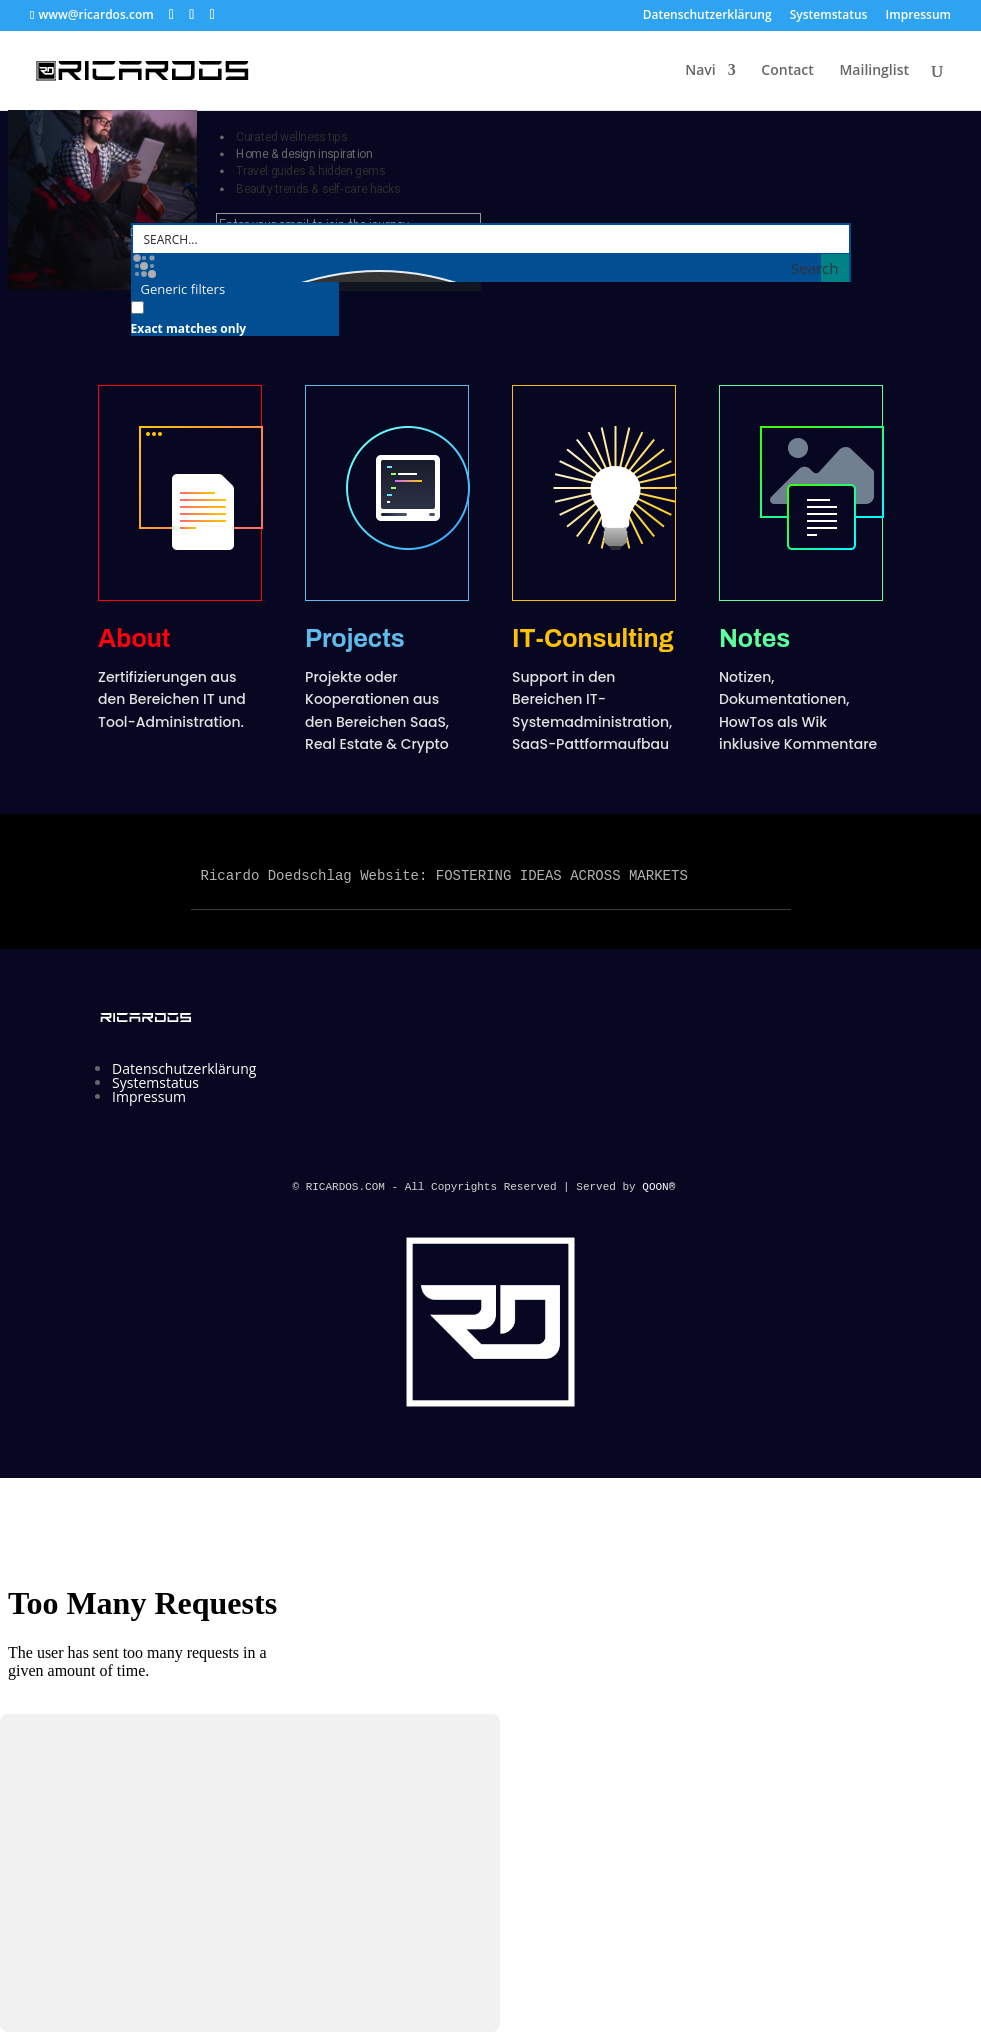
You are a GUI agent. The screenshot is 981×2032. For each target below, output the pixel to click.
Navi (700, 71)
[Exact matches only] (137, 307)
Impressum (918, 16)
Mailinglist (874, 71)
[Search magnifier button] (835, 268)
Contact (787, 71)
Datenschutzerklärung (707, 16)
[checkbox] (231, 316)
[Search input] (492, 239)
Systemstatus (829, 16)
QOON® (662, 1187)
